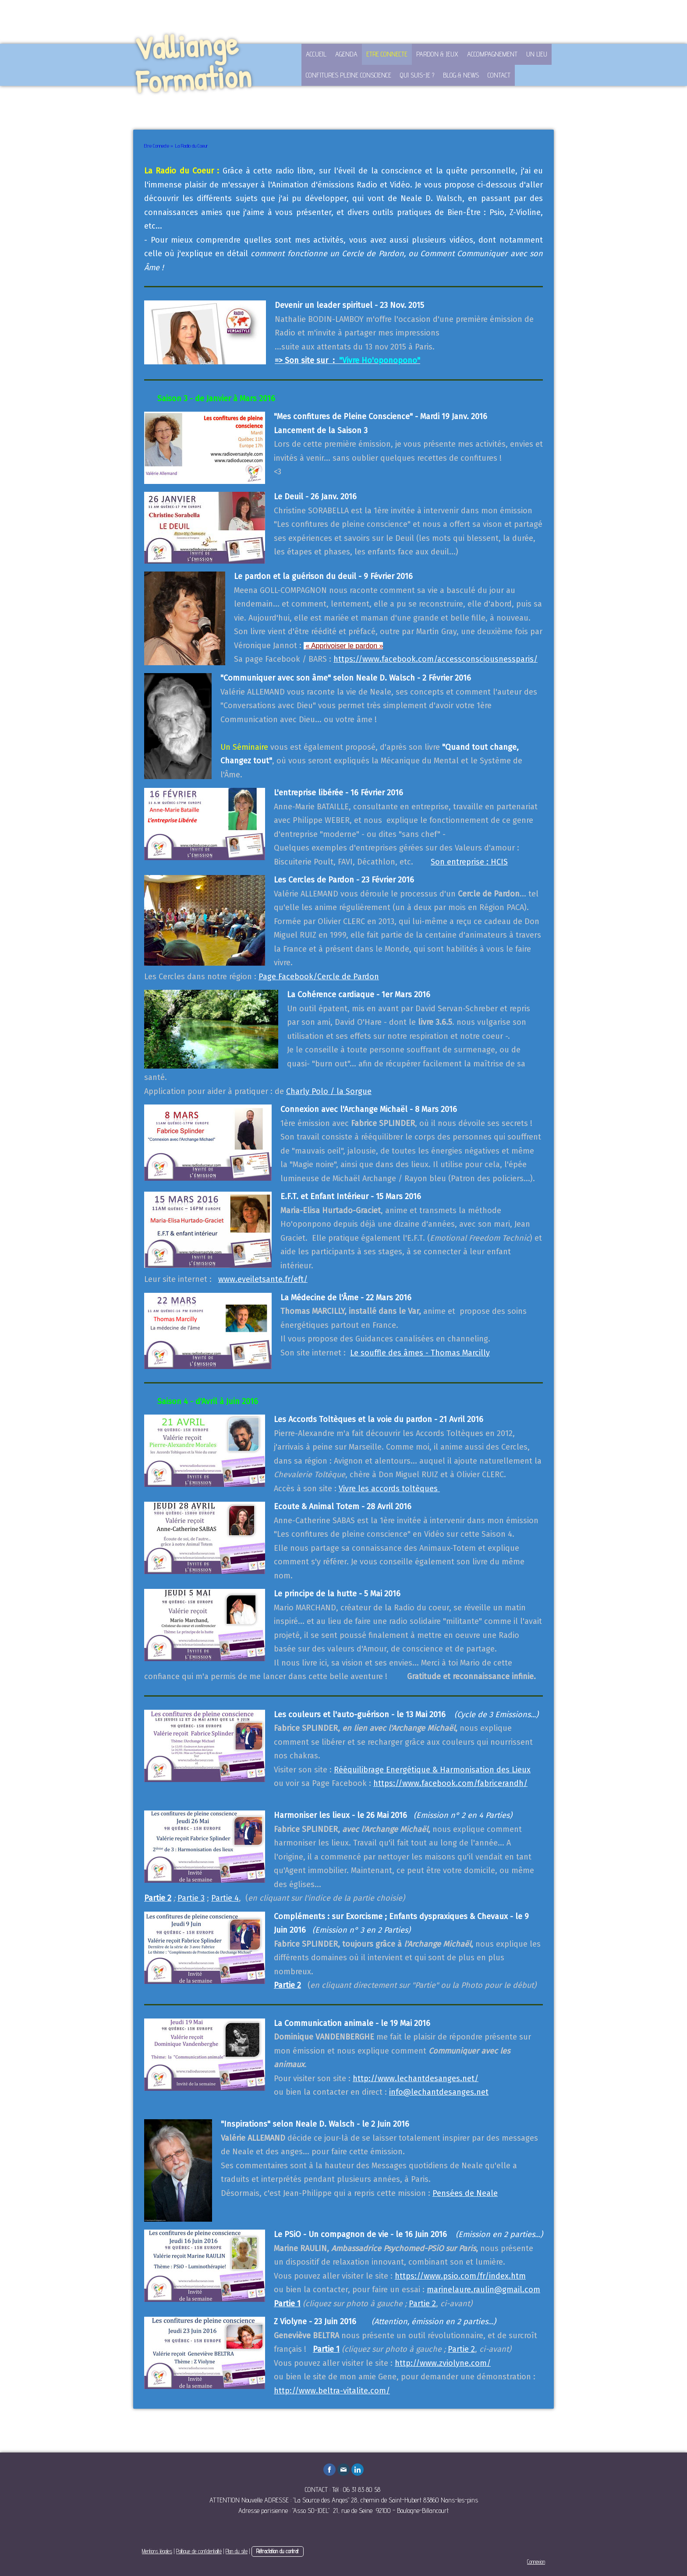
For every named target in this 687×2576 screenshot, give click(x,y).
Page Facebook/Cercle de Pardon (319, 976)
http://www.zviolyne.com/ (443, 2363)
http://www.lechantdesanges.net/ (415, 2078)
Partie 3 (191, 1898)
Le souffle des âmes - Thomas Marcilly (420, 1353)
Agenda (346, 54)
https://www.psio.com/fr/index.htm (460, 2276)
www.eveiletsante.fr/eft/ (263, 1279)
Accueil (316, 54)
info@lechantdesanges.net (439, 2092)
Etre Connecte (386, 54)
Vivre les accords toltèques (389, 1488)
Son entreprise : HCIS (469, 862)
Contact (499, 75)
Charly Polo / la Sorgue (329, 1091)
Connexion (536, 2561)
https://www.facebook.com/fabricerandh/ (450, 1783)
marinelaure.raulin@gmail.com (483, 2289)
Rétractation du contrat (277, 2551)
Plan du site (237, 2551)
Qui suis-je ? (417, 75)
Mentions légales (157, 2551)
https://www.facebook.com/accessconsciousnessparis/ (435, 659)
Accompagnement (492, 54)
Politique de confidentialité (199, 2551)
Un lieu (536, 54)
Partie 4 (225, 1898)
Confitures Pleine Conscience (348, 75)
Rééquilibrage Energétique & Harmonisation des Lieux (432, 1770)
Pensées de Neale (465, 2193)
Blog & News (461, 75)
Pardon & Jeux (437, 54)
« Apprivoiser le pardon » (344, 645)
